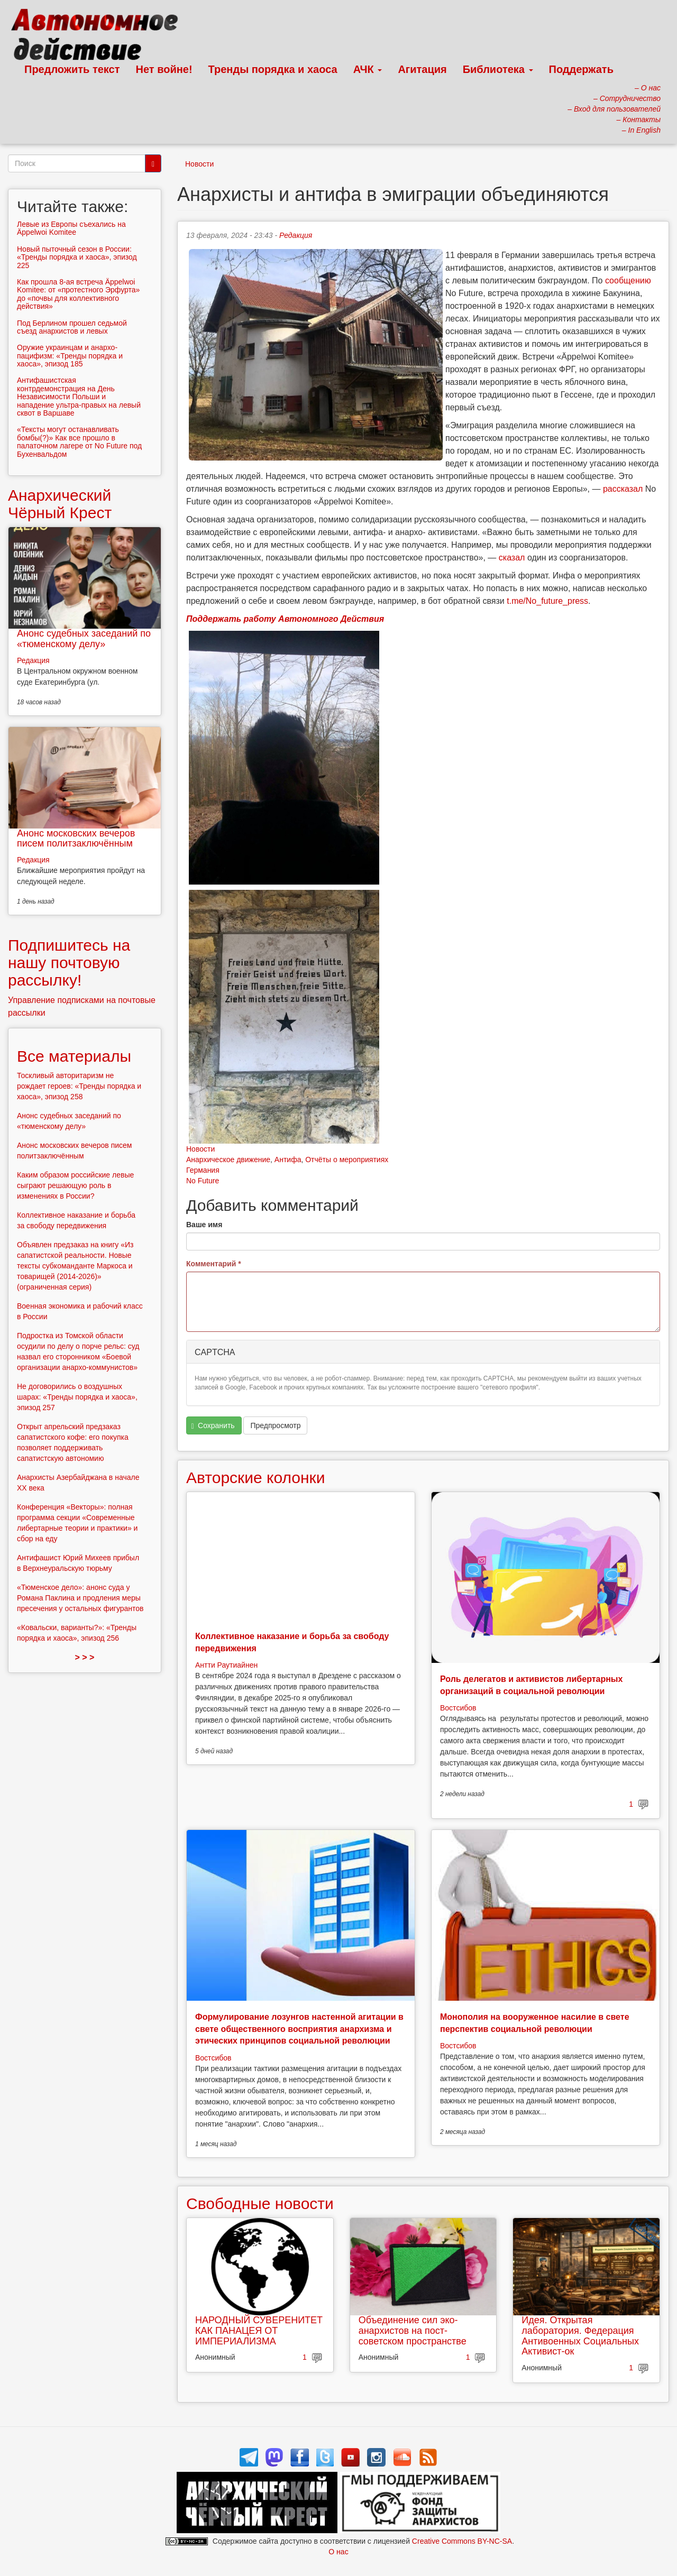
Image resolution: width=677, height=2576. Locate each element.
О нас (338, 2551)
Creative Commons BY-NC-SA (462, 2541)
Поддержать (581, 69)
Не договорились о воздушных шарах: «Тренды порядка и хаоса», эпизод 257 (77, 1397)
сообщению (628, 280)
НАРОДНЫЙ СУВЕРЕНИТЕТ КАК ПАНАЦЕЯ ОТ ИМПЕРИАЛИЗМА (259, 2331)
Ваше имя (204, 1224)
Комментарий (213, 1263)
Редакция (295, 235)
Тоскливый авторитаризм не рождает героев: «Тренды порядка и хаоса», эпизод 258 (79, 1086)
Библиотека (498, 69)
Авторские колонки (255, 1477)
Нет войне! (164, 69)
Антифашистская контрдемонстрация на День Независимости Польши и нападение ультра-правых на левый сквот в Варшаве (79, 396)
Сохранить (213, 1425)
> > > (85, 1657)
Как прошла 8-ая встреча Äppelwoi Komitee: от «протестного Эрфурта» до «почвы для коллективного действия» (78, 294)
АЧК (367, 69)
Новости (199, 164)
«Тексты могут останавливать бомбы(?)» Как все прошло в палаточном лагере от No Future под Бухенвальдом (79, 441)
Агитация (422, 69)
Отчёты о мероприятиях (346, 1159)
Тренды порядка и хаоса (272, 69)
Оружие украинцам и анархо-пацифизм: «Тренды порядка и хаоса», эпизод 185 (70, 355)
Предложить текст (72, 69)
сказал (512, 557)
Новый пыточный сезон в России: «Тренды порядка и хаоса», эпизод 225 (77, 257)
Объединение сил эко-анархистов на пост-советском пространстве (412, 2331)
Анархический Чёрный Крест (60, 503)
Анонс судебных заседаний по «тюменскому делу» (84, 638)
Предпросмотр (275, 1425)
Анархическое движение (228, 1159)
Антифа (288, 1159)
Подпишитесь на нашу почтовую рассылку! (69, 962)
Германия (202, 1170)
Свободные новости (260, 2203)
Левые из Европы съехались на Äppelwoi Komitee (71, 228)
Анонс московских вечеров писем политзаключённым (76, 838)
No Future (202, 1180)
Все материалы (74, 1056)
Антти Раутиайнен (226, 1665)
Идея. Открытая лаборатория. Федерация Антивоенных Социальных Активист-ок (580, 2336)
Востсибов (458, 1708)
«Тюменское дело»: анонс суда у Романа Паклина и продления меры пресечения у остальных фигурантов (80, 1598)
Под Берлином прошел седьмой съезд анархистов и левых (72, 327)
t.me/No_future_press (547, 600)
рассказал (623, 488)
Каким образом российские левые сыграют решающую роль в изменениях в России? (75, 1185)
